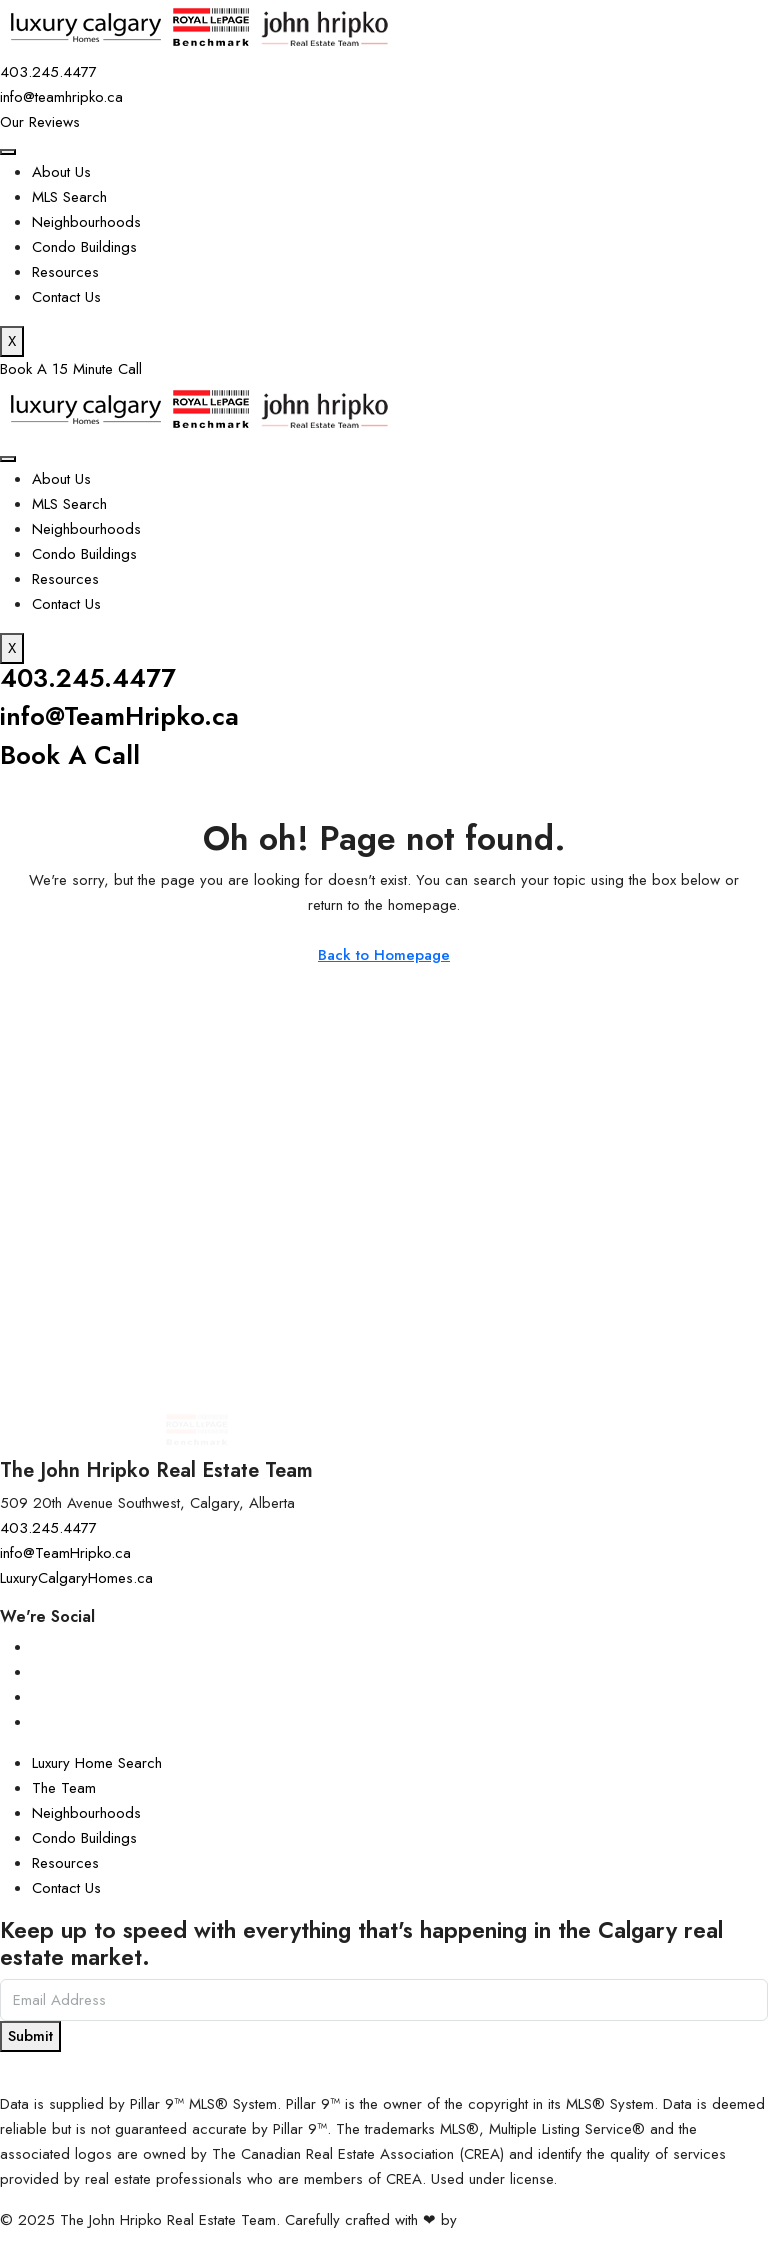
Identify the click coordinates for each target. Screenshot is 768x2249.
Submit (30, 2036)
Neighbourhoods (86, 222)
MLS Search (69, 197)
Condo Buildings (84, 247)
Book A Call (70, 755)
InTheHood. (499, 2220)
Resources (65, 272)
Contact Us (66, 297)
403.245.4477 (88, 678)
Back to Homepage (384, 955)
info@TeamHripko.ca (119, 716)
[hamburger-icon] (8, 152)
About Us (61, 172)
